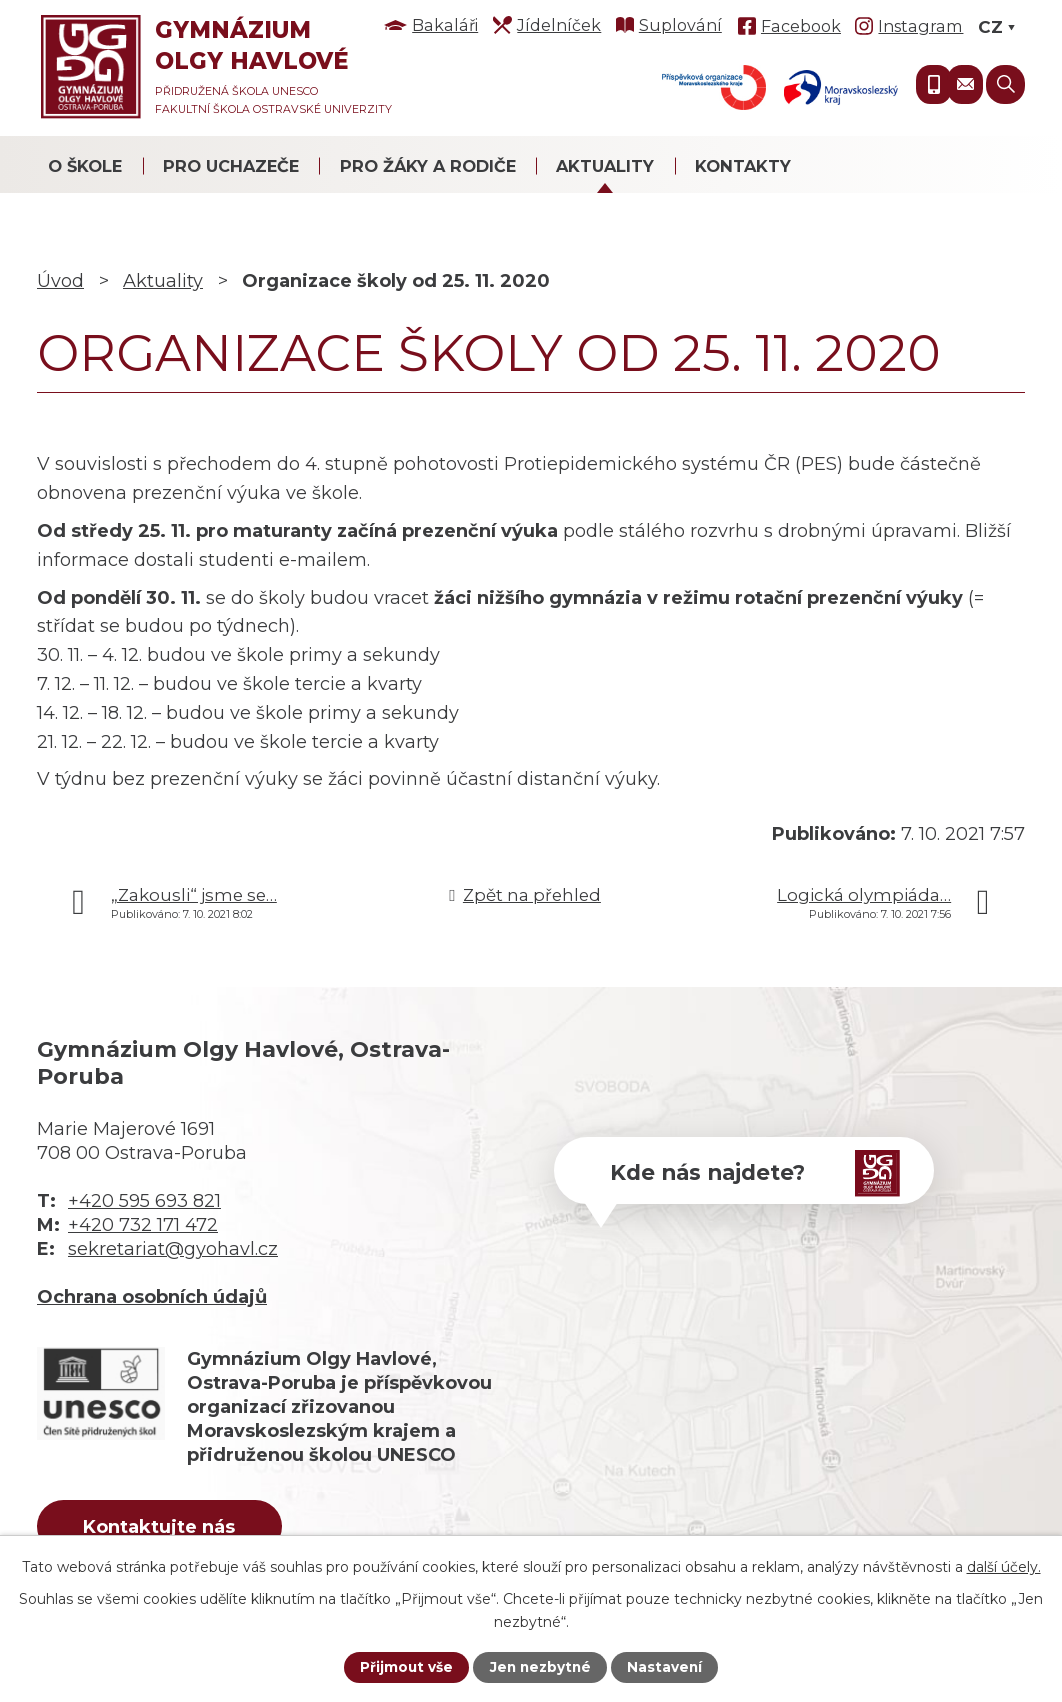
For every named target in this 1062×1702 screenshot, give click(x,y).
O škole (85, 166)
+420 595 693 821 (144, 1201)
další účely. (1004, 1566)
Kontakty (743, 166)
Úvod (60, 281)
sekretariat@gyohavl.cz (173, 1249)
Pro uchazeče (231, 166)
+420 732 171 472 (143, 1225)
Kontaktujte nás (166, 1528)
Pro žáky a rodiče (428, 166)
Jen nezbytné (540, 1667)
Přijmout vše (404, 1667)
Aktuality (605, 166)
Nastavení (667, 1667)
